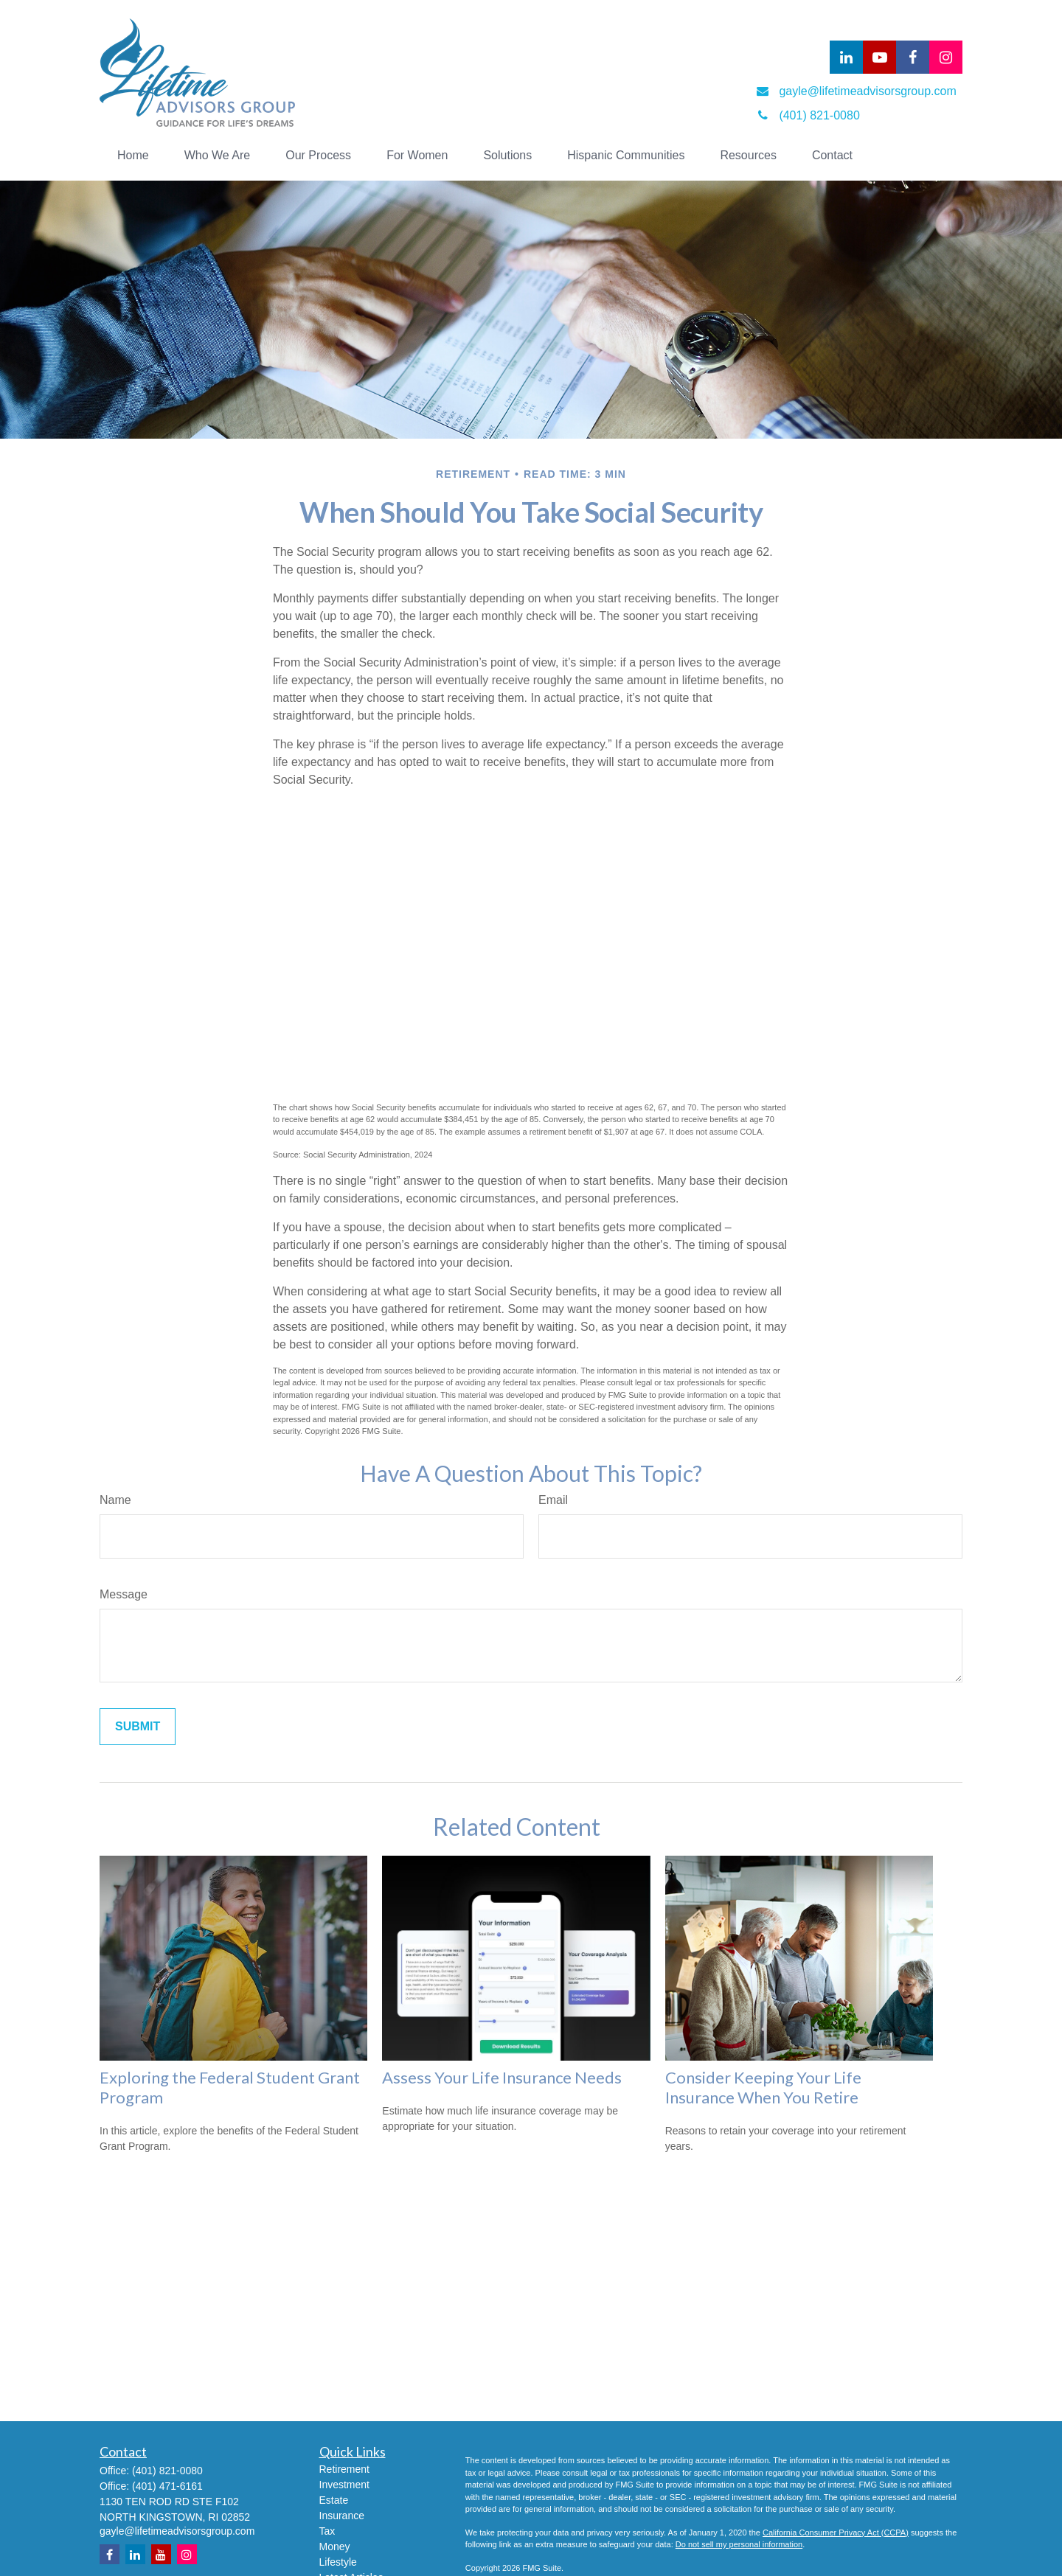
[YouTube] (879, 57)
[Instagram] (187, 2554)
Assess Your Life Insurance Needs (502, 2077)
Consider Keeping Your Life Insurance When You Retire (763, 2087)
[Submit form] (138, 1726)
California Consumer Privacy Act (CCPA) (836, 2532)
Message (124, 1594)
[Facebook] (912, 57)
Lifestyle (338, 2562)
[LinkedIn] (846, 57)
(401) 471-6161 (167, 2486)
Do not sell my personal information (739, 2544)
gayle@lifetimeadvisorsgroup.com (177, 2531)
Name (115, 1500)
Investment (344, 2484)
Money (334, 2546)
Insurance (341, 2515)
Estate (334, 2500)
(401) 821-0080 (167, 2470)
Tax (327, 2531)
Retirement (344, 2469)
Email (553, 1500)
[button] (133, 155)
